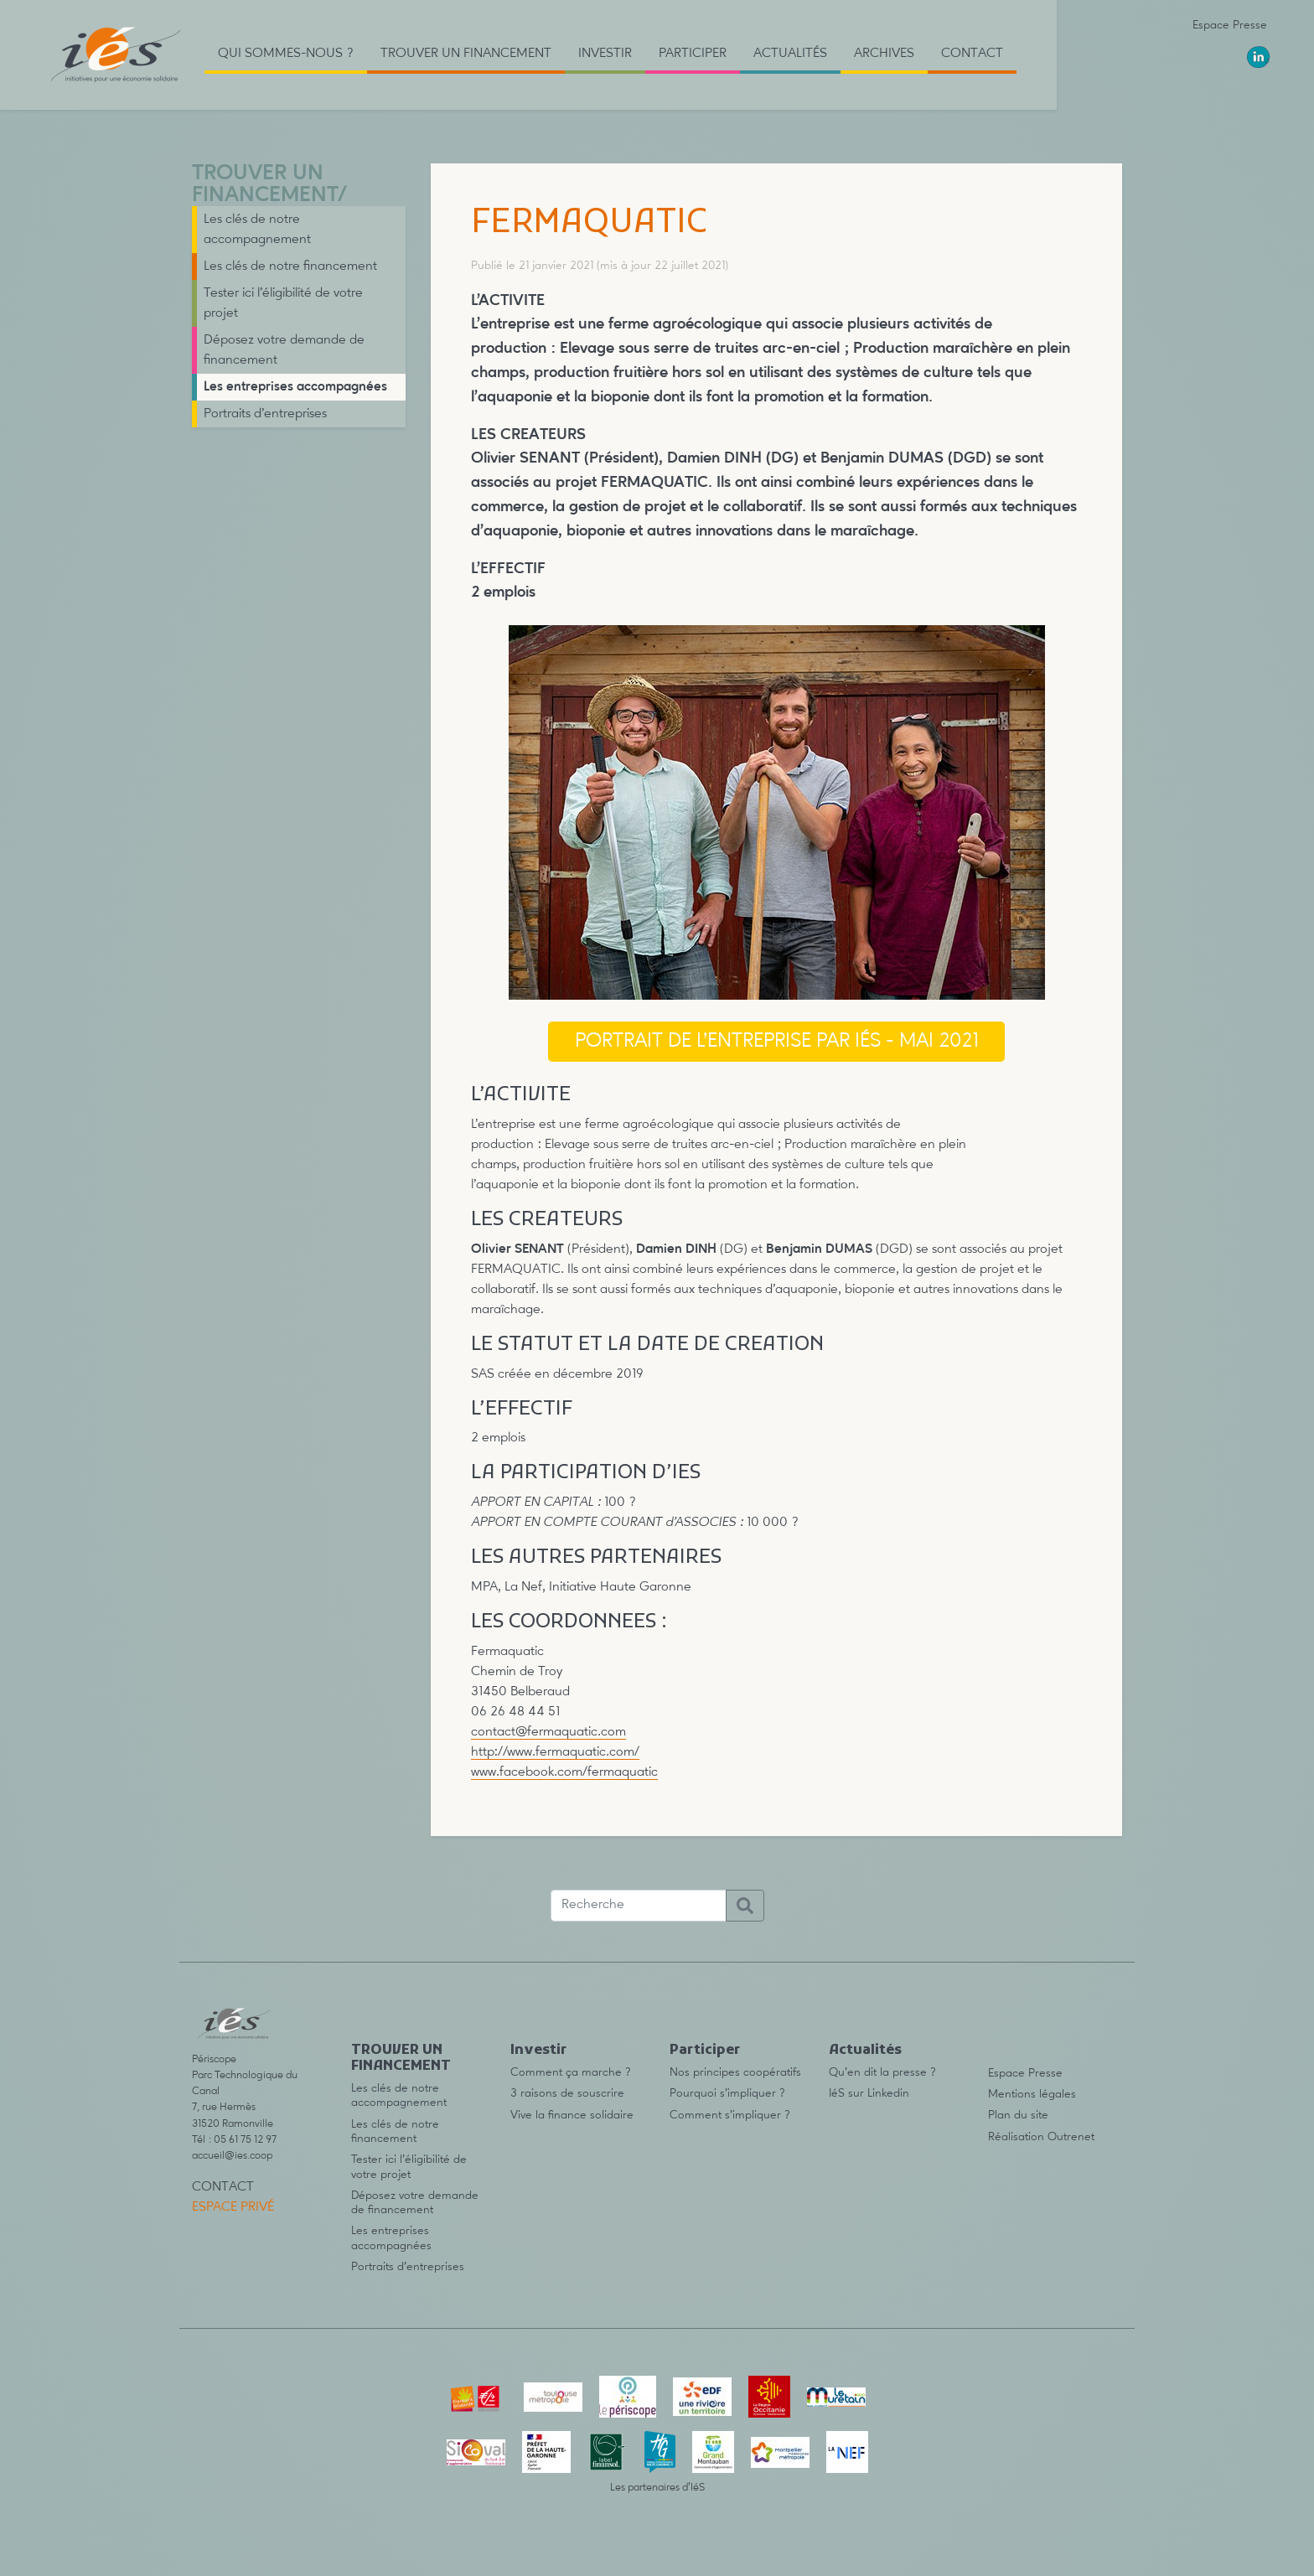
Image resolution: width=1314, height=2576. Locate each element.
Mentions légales (1032, 2094)
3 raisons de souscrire (567, 2093)
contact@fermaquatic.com (548, 1732)
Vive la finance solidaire (572, 2115)
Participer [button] (693, 53)
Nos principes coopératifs (735, 2072)
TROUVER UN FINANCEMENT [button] (465, 53)
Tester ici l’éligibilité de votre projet (283, 303)
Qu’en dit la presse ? (882, 2072)
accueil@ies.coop (232, 2155)
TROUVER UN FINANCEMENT (265, 184)
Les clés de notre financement (290, 266)
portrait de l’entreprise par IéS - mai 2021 (776, 1042)
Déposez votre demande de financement (284, 350)
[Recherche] (639, 1906)
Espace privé (233, 2207)
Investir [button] (605, 53)
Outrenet (1071, 2137)
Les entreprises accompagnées (295, 387)
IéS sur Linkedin (869, 2093)
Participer (705, 2050)
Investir (538, 2050)
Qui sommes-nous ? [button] (286, 53)
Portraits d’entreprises (265, 414)
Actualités (865, 2050)
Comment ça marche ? (570, 2072)
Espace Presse (1229, 25)
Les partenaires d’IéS (657, 2487)
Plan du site (1018, 2115)
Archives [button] (884, 53)
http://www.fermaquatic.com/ (555, 1752)
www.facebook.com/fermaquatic (564, 1772)
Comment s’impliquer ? (730, 2115)
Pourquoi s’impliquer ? (727, 2093)
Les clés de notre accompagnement (257, 229)
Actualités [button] (790, 53)
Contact (972, 53)
